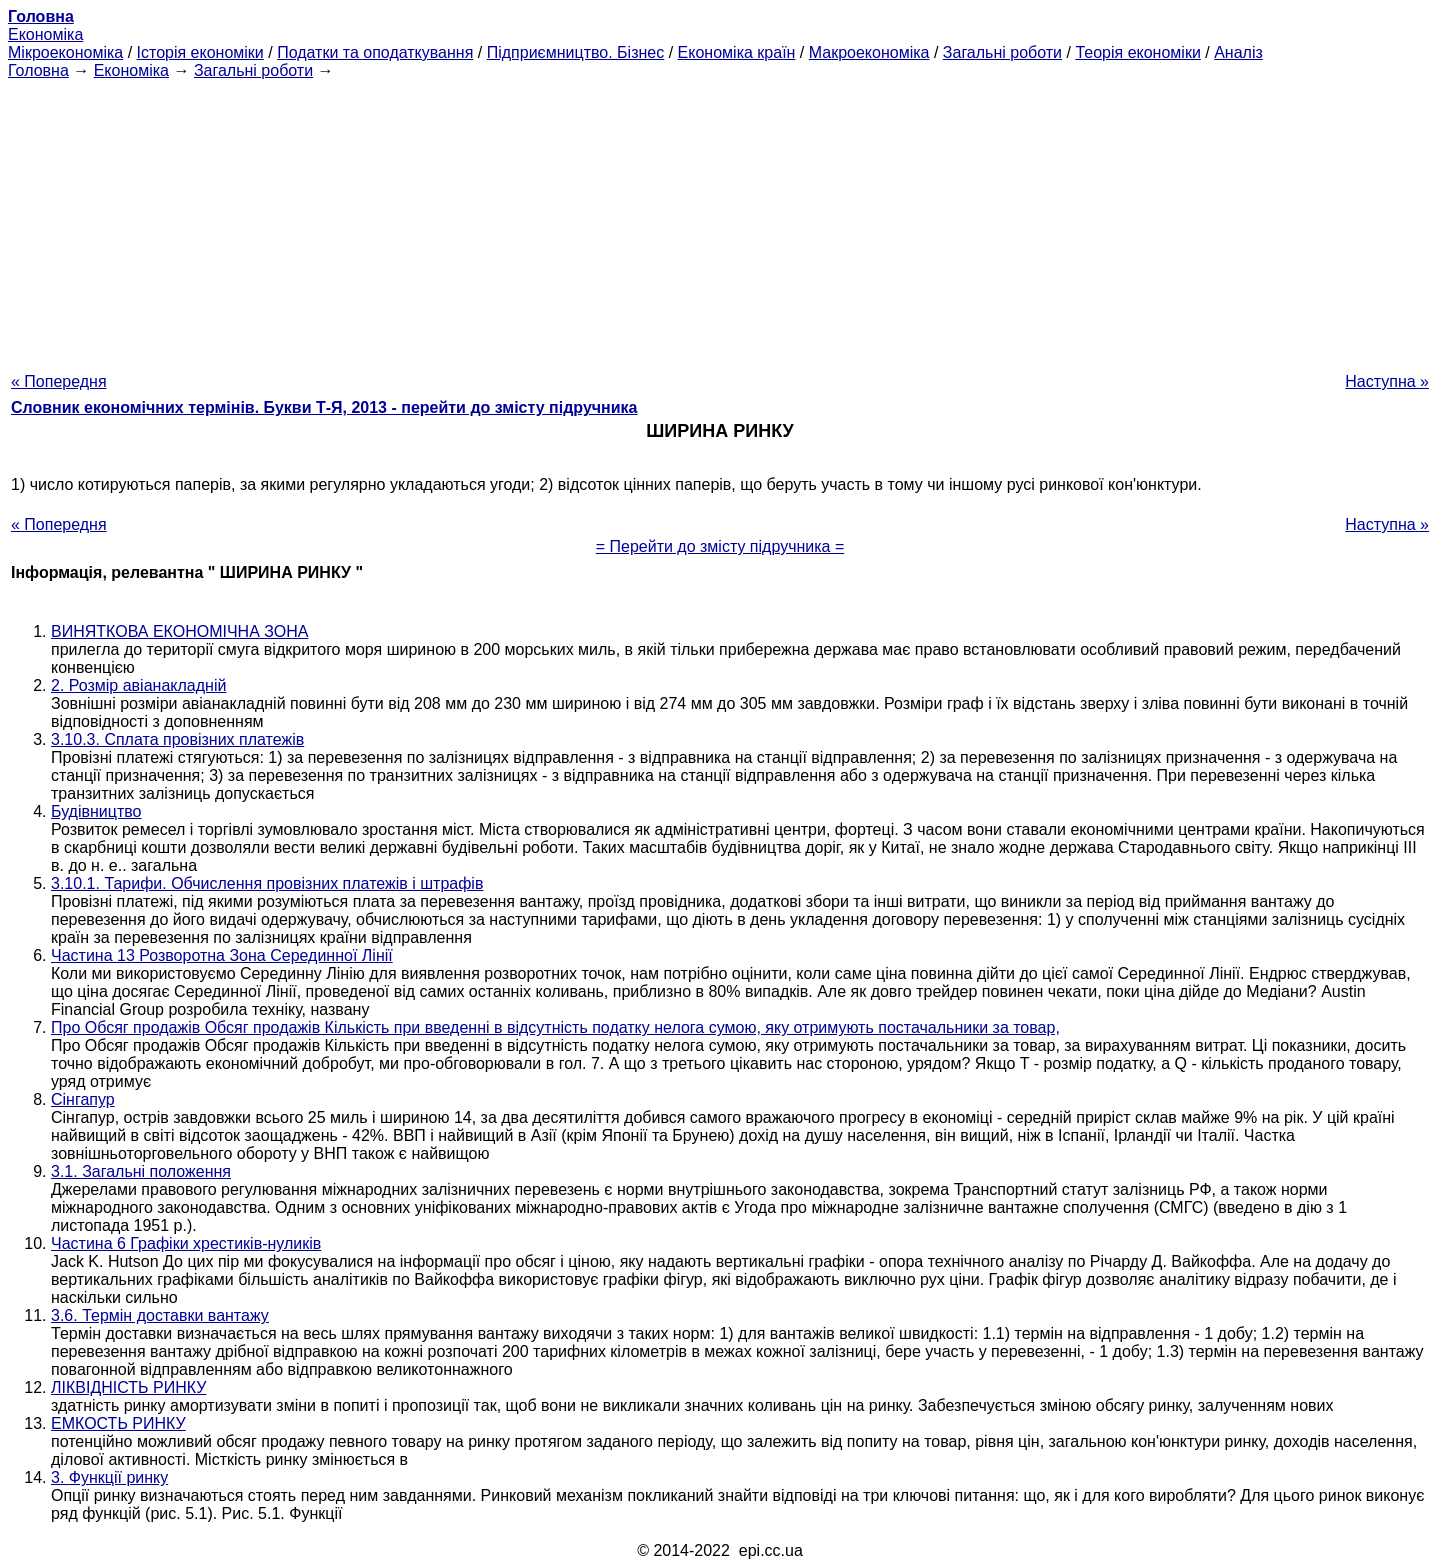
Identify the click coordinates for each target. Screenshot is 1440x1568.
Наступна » (1387, 381)
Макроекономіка (869, 52)
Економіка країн (737, 52)
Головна (38, 70)
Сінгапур (83, 1099)
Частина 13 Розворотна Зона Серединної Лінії (222, 955)
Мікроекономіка (65, 52)
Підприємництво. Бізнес (576, 52)
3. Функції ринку (109, 1477)
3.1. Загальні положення (141, 1171)
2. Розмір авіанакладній (138, 685)
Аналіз (1238, 52)
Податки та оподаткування (375, 52)
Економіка (45, 34)
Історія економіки (200, 52)
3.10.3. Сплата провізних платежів (177, 739)
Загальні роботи (1002, 52)
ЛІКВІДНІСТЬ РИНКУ (128, 1387)
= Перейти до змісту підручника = (720, 546)
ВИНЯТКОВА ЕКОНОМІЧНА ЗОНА (179, 631)
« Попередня (59, 381)
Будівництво (96, 811)
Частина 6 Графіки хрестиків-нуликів (186, 1243)
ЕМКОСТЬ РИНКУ (118, 1423)
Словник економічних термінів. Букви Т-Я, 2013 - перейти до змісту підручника (324, 407)
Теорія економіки (1137, 52)
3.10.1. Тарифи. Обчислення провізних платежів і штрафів (267, 883)
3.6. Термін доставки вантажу (160, 1315)
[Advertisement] (720, 220)
